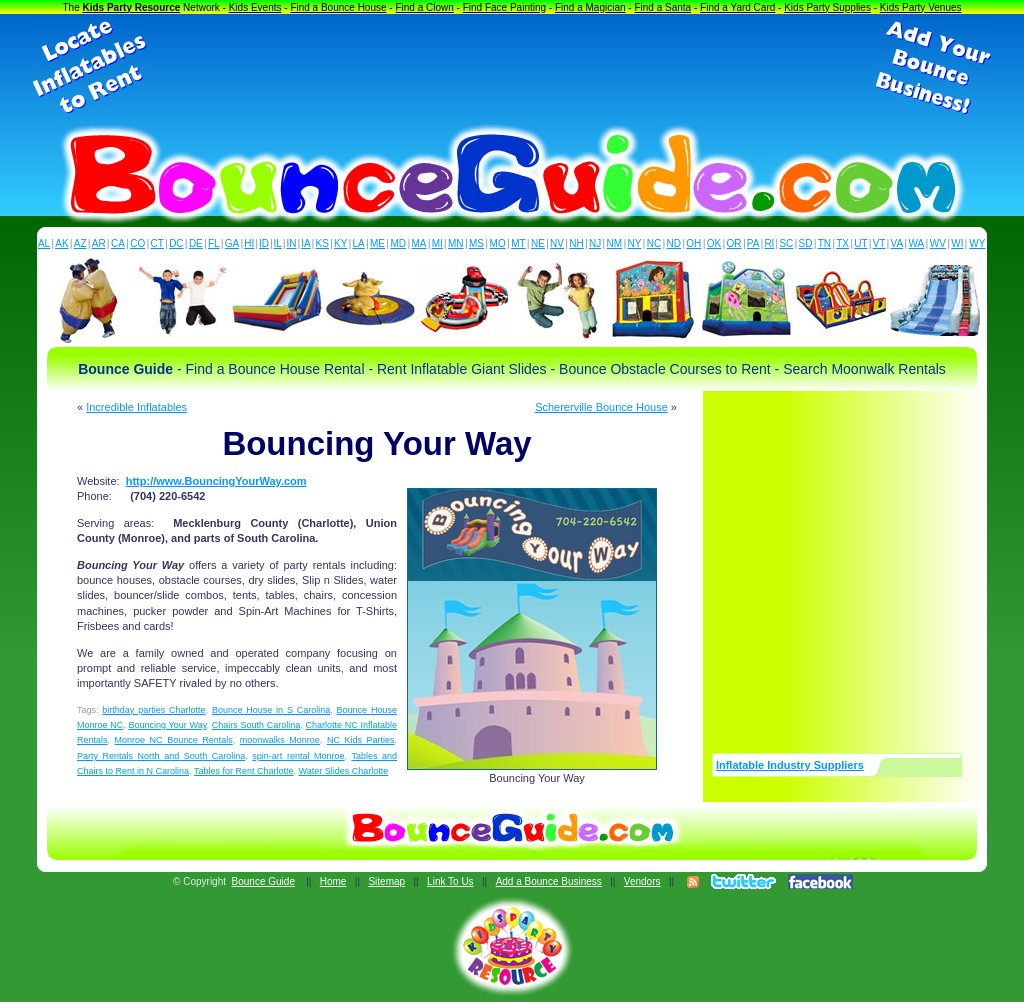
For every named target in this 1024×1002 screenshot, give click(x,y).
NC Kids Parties (361, 740)
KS (322, 243)
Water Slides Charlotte (343, 771)
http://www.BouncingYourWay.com (216, 481)
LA (359, 243)
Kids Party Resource (132, 7)
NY (634, 243)
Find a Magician (590, 7)
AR (99, 243)
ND (674, 243)
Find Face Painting (504, 7)
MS (476, 243)
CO (137, 243)
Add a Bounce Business (549, 881)
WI (957, 243)
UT (860, 243)
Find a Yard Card (737, 7)
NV (557, 243)
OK (714, 243)
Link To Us (450, 881)
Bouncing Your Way (167, 725)
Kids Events (255, 7)
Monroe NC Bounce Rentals (174, 740)
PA (753, 243)
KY (340, 243)
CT (157, 243)
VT (879, 243)
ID (264, 243)
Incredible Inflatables (136, 407)
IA (305, 243)
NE (538, 243)
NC (654, 243)
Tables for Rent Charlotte (244, 771)
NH (576, 243)
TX (842, 243)
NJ (595, 243)
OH (693, 243)
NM (615, 243)
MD (399, 243)
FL (214, 243)
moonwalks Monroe (280, 740)
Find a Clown (424, 7)
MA (419, 243)
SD (806, 243)
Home (333, 881)
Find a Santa (662, 7)
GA (232, 243)
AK (61, 243)
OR (734, 243)
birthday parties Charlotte (153, 710)
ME (377, 243)
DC (176, 243)
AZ (80, 243)
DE (196, 243)
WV (938, 243)
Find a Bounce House (338, 7)
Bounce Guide (263, 881)
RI (769, 243)
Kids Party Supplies (827, 7)
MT (518, 243)
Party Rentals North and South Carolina (161, 756)
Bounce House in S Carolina (271, 710)
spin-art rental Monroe (298, 756)
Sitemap (386, 881)
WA (917, 243)
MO (498, 243)
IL (278, 243)
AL (44, 243)
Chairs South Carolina (256, 725)
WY (977, 243)
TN (824, 243)
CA (118, 243)
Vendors (642, 881)
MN (456, 243)
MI (437, 243)
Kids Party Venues (921, 7)
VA (897, 243)
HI (249, 243)
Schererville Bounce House (601, 407)
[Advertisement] (512, 68)
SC (786, 243)
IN (291, 243)
